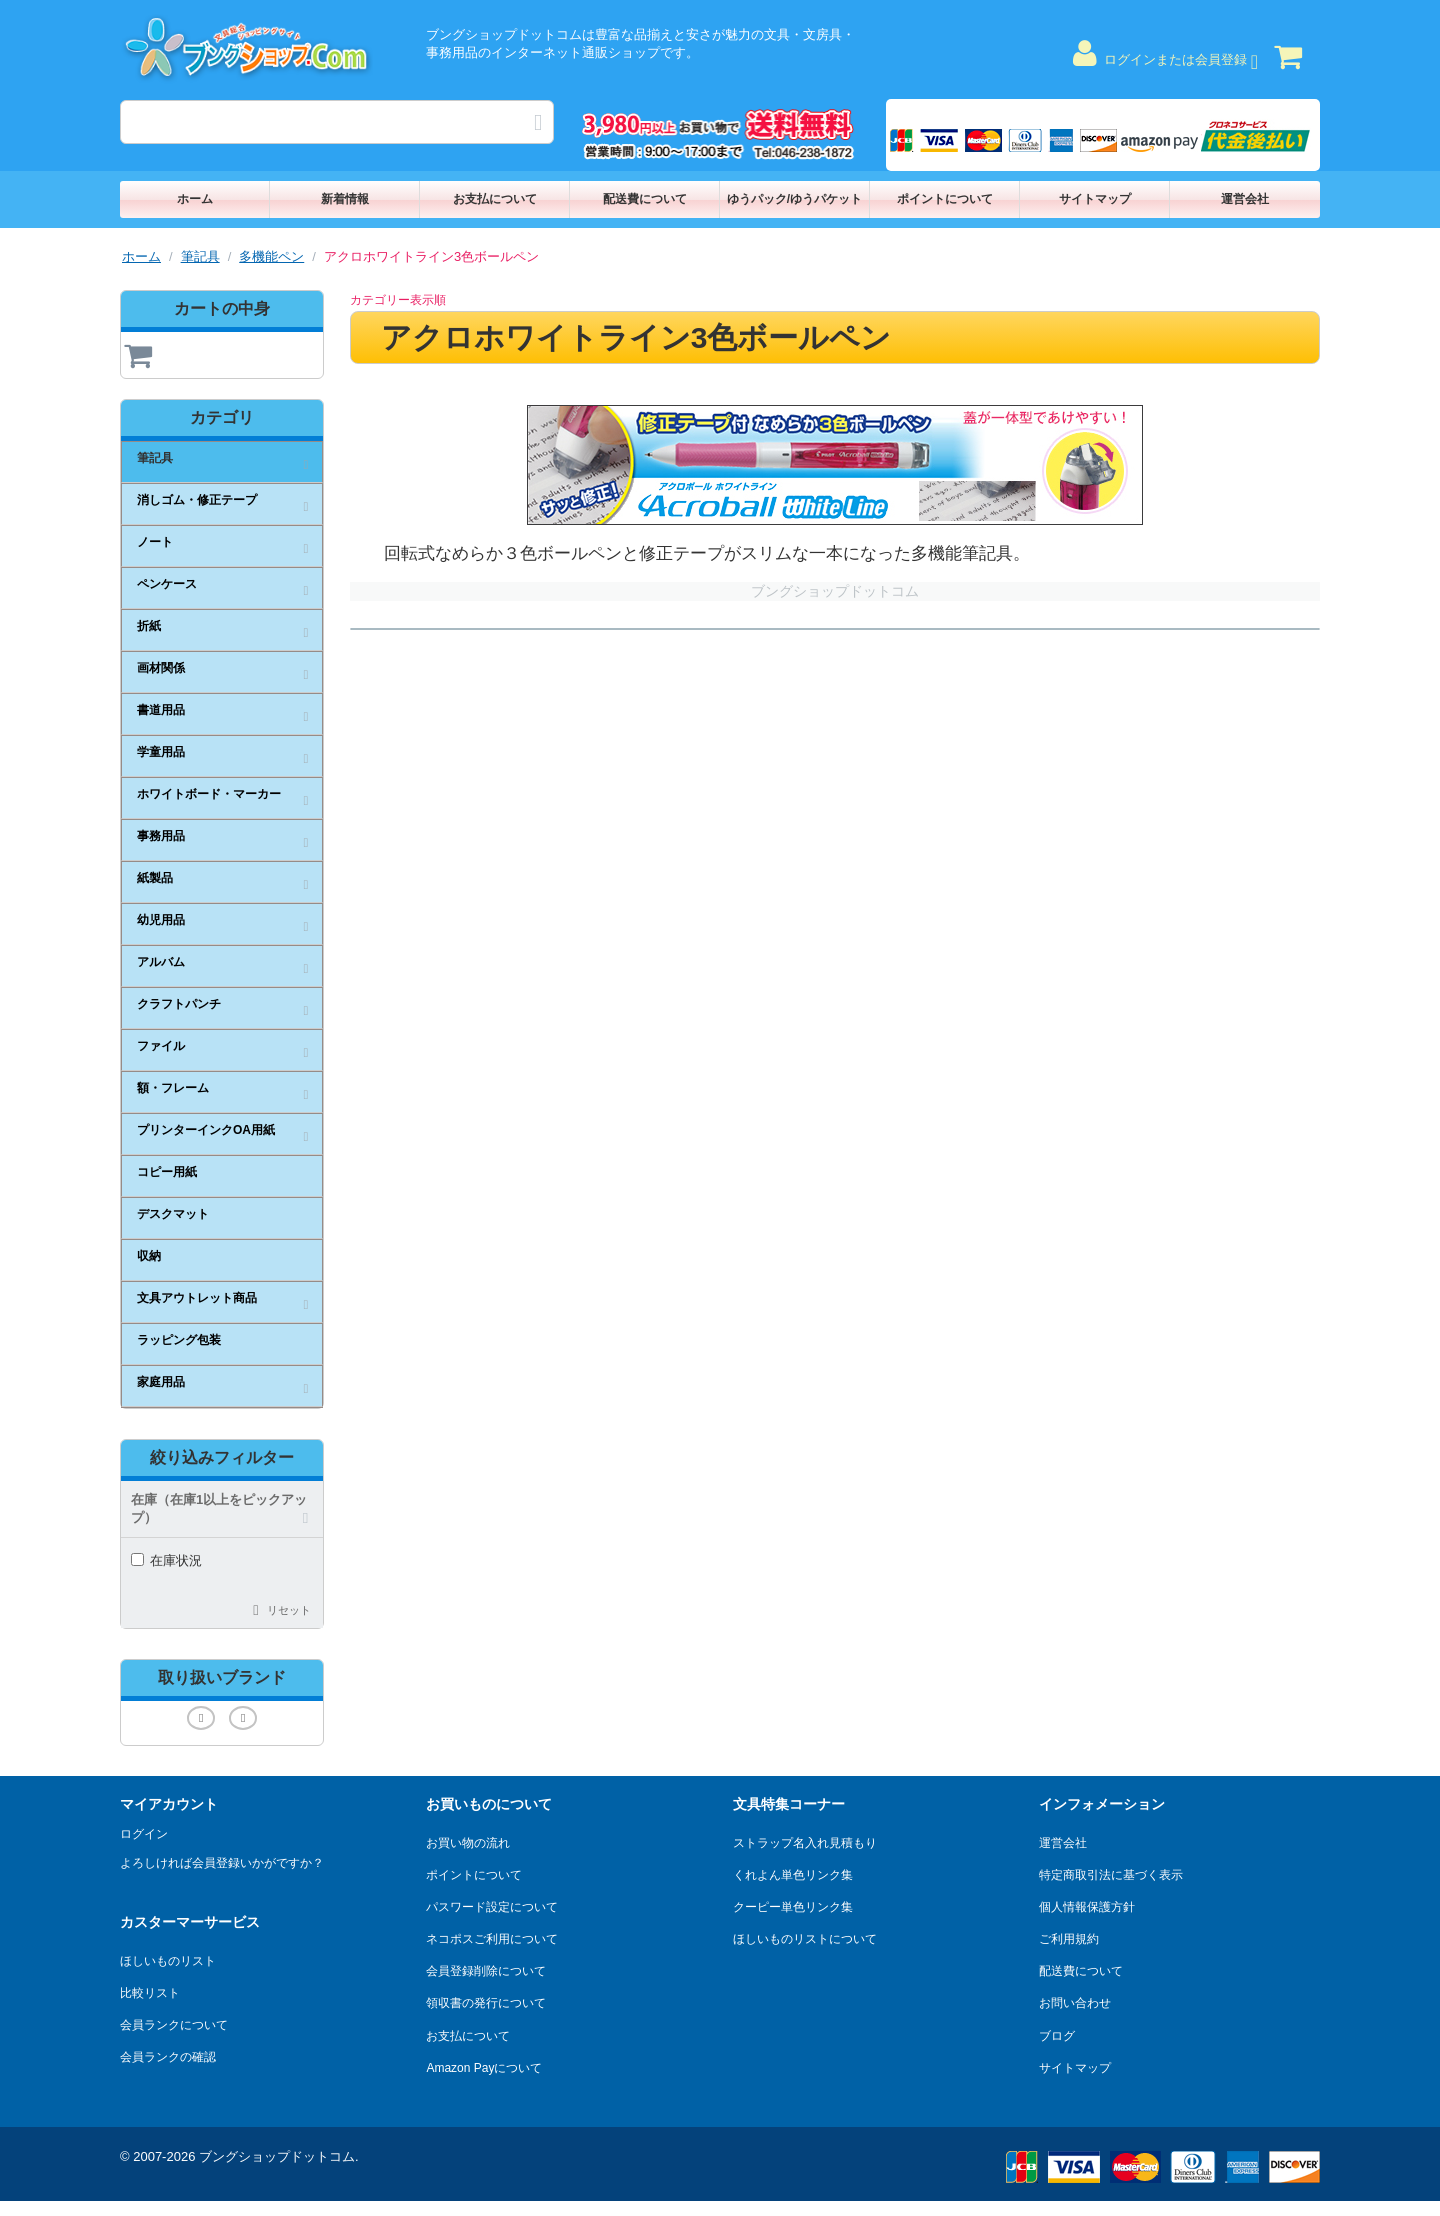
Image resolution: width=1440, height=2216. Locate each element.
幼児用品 (161, 920)
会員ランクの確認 (168, 2057)
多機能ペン (271, 256)
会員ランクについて (174, 2025)
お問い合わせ (1075, 2003)
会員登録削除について (486, 1971)
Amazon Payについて (484, 2068)
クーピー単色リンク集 (793, 1907)
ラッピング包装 (179, 1340)
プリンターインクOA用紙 (206, 1130)
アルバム (161, 962)
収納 (149, 1256)
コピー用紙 (167, 1172)
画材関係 (161, 668)
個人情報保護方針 (1087, 1907)
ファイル (161, 1046)
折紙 (149, 626)
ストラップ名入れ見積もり (805, 1843)
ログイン (144, 1834)
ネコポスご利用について (492, 1939)
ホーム (195, 199)
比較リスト (150, 1993)
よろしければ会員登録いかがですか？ (222, 1863)
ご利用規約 (1069, 1939)
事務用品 (161, 836)
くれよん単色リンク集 (793, 1875)
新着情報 (345, 199)
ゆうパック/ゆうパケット (794, 199)
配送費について (645, 199)
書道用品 (161, 710)
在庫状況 (166, 1560)
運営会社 (1245, 199)
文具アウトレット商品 (197, 1298)
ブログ (1057, 2036)
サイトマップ (1095, 199)
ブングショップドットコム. (279, 2156)
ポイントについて (945, 199)
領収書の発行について (486, 2003)
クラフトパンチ (179, 1004)
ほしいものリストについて (805, 1939)
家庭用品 (161, 1382)
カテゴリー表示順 (398, 300)
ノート (155, 542)
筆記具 (200, 256)
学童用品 (161, 752)
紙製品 (155, 878)
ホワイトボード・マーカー (209, 794)
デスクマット (173, 1214)
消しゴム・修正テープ (197, 500)
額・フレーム (173, 1088)
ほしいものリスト (168, 1961)
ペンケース (167, 584)
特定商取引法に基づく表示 (1111, 1875)
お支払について (495, 199)
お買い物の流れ (468, 1843)
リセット (289, 1610)
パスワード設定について (492, 1907)
